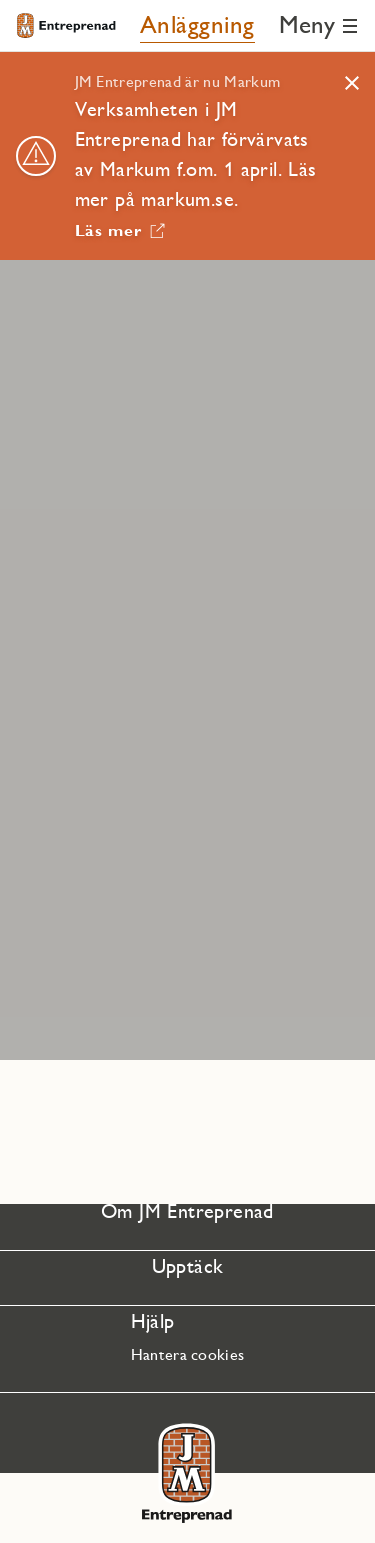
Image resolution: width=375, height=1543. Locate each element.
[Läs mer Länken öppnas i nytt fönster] (120, 226)
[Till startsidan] (66, 25)
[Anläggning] (197, 25)
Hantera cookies (188, 1354)
